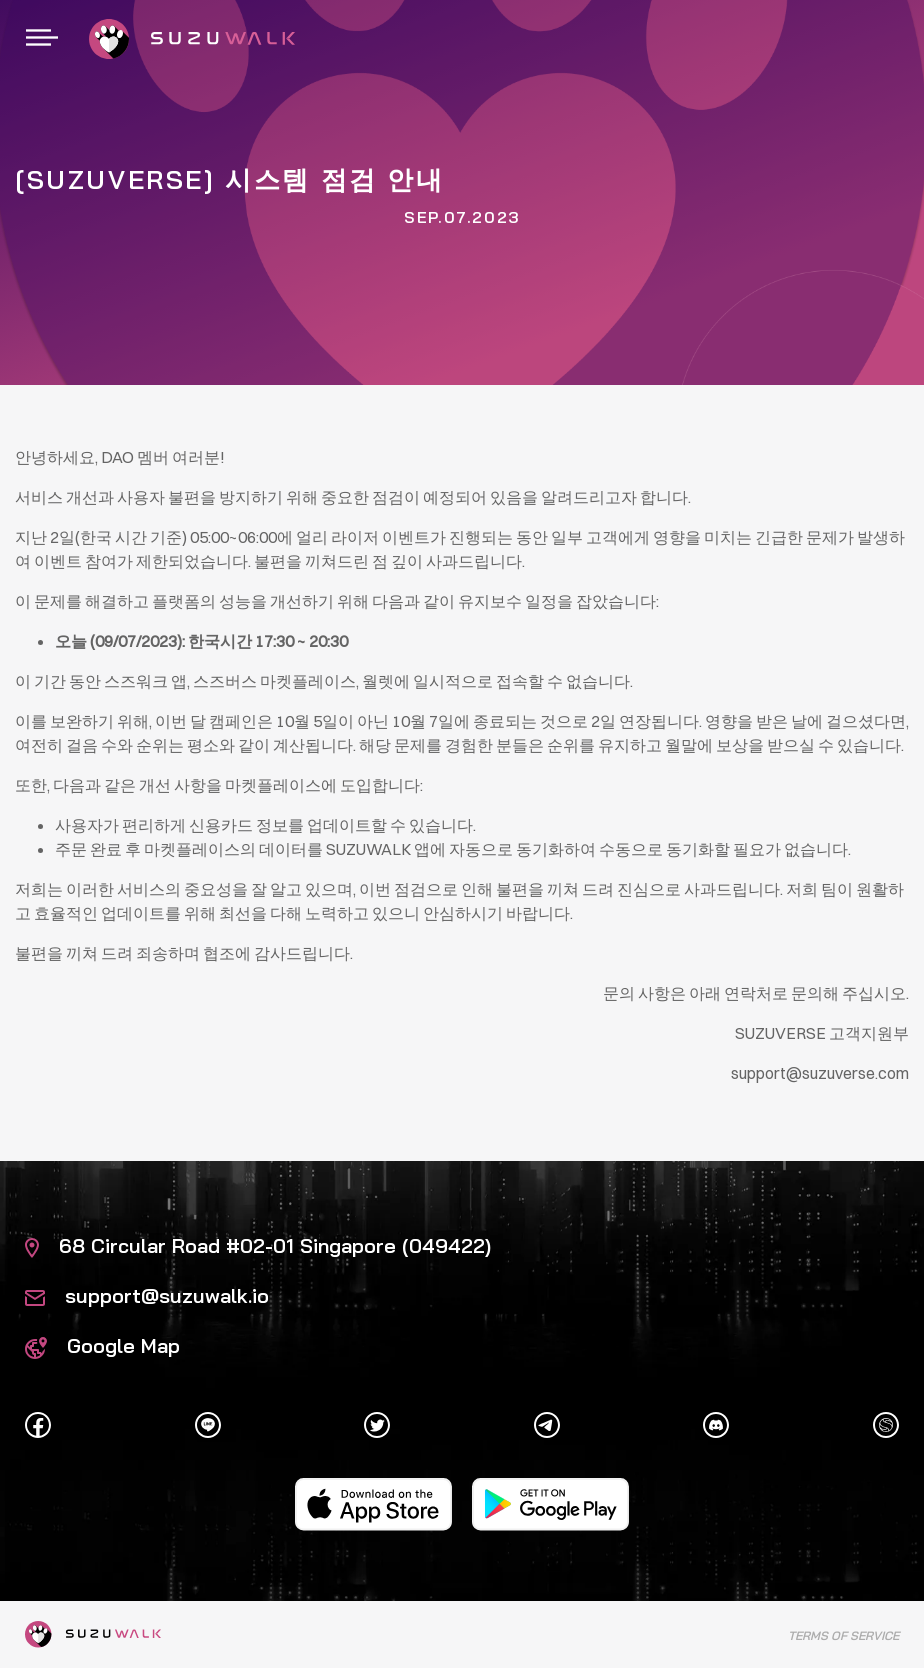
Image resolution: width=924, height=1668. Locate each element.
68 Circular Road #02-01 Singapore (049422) (258, 1245)
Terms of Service (843, 1635)
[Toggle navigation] (42, 39)
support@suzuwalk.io (147, 1295)
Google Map (102, 1345)
